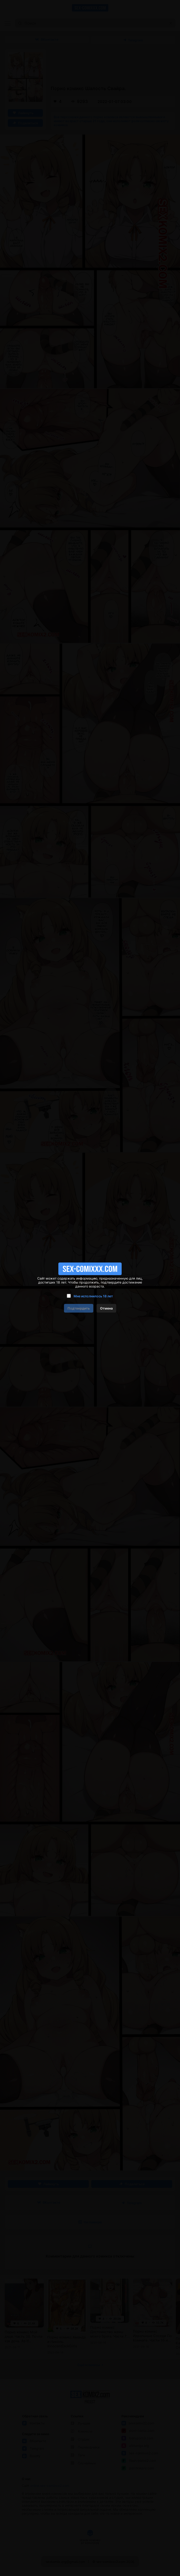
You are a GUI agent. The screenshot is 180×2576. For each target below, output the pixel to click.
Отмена (106, 1308)
